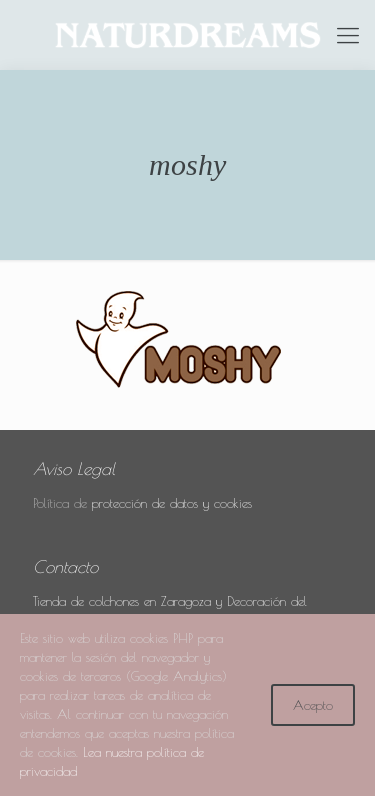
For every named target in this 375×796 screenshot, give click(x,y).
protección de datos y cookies (172, 503)
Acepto (313, 705)
